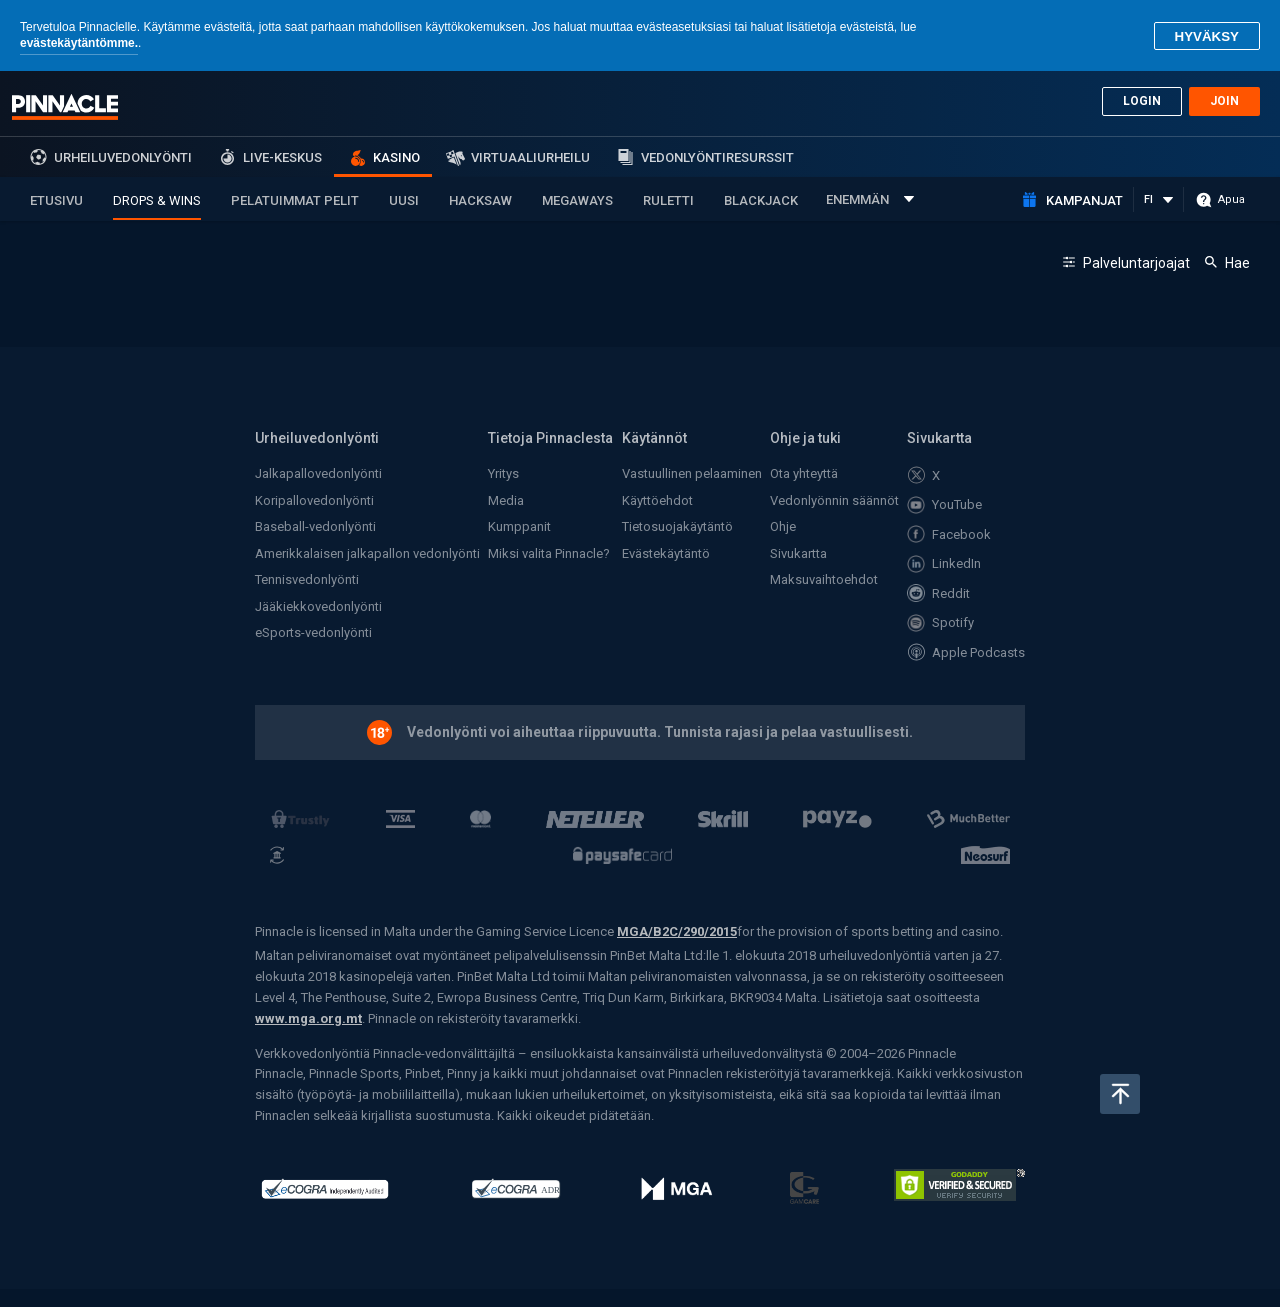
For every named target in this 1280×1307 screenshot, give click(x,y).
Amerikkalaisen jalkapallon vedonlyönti (367, 553)
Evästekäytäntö (666, 553)
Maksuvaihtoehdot (824, 579)
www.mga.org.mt (308, 1018)
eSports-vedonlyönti (313, 632)
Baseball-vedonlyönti (315, 526)
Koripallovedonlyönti (314, 500)
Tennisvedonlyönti (307, 579)
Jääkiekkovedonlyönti (318, 606)
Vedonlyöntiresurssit (717, 157)
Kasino (396, 157)
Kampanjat (1084, 200)
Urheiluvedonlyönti (123, 157)
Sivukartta (798, 553)
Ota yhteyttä (804, 473)
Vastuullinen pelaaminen (692, 473)
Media (506, 500)
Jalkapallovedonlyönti (318, 473)
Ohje (783, 526)
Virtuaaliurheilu (530, 157)
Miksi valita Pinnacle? (549, 553)
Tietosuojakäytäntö (677, 526)
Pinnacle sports (65, 107)
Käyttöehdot (657, 500)
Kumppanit (519, 526)
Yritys (503, 473)
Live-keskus (282, 157)
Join (1224, 101)
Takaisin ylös (1120, 1094)
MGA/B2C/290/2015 (677, 931)
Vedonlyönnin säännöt (834, 500)
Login (1142, 101)
